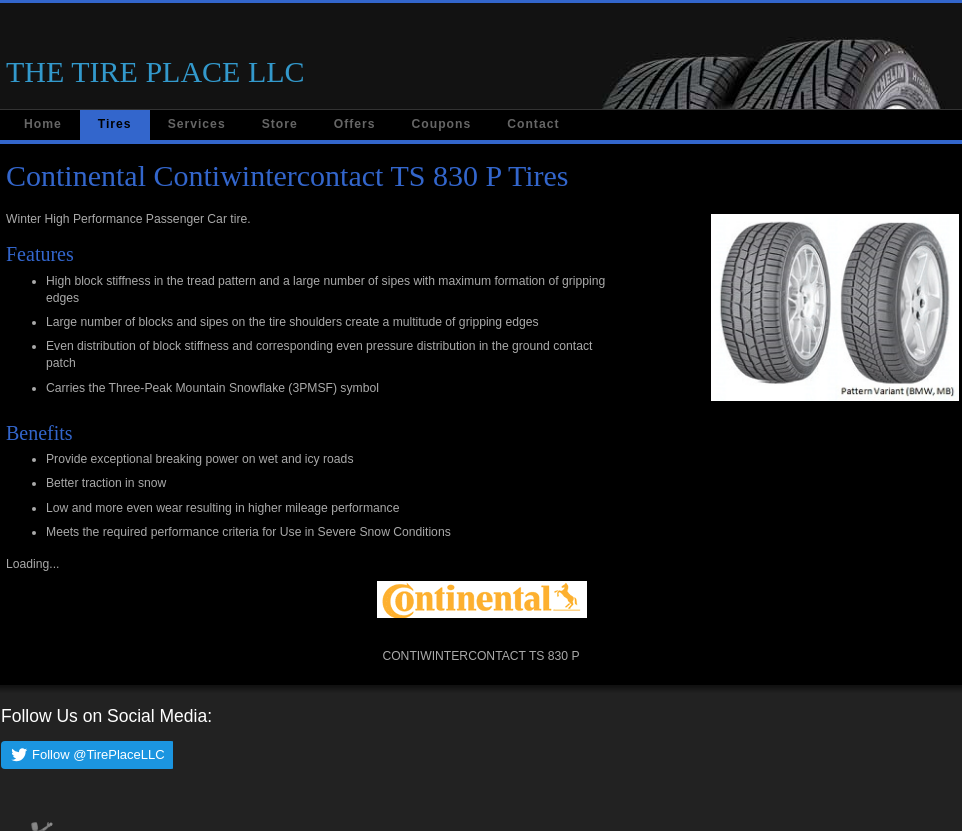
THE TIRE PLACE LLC (155, 71)
